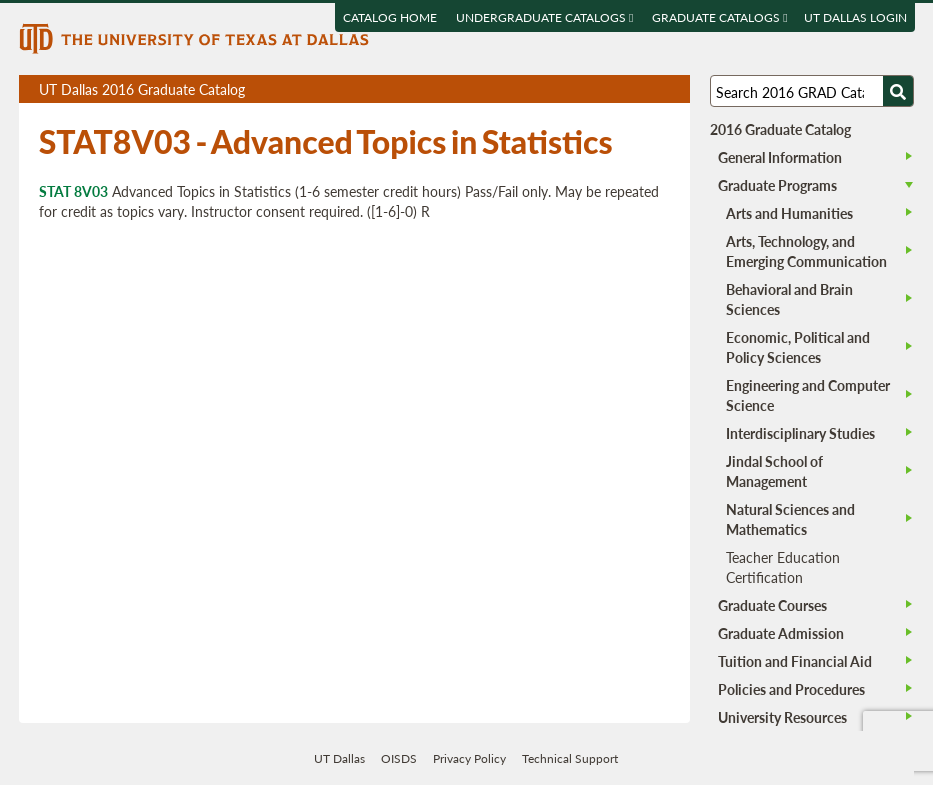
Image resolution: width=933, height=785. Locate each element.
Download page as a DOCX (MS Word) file (625, 89)
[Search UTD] (898, 91)
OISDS (399, 758)
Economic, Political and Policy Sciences (798, 347)
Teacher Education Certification (783, 567)
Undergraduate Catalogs (544, 17)
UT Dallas (339, 758)
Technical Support (570, 758)
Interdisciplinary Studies (800, 433)
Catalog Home (390, 17)
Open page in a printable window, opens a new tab (648, 89)
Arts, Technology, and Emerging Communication (806, 251)
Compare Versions (671, 89)
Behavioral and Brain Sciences (789, 299)
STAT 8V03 (73, 191)
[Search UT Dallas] (812, 91)
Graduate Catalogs (719, 17)
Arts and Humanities (789, 213)
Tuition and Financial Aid (795, 661)
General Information (780, 157)
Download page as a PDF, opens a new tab (602, 89)
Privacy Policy (469, 758)
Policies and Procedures (791, 689)
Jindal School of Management (774, 471)
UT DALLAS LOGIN (854, 17)
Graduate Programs (777, 185)
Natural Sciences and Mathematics (790, 519)
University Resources (782, 717)
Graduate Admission (781, 633)
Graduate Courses (772, 605)
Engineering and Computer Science (808, 395)
